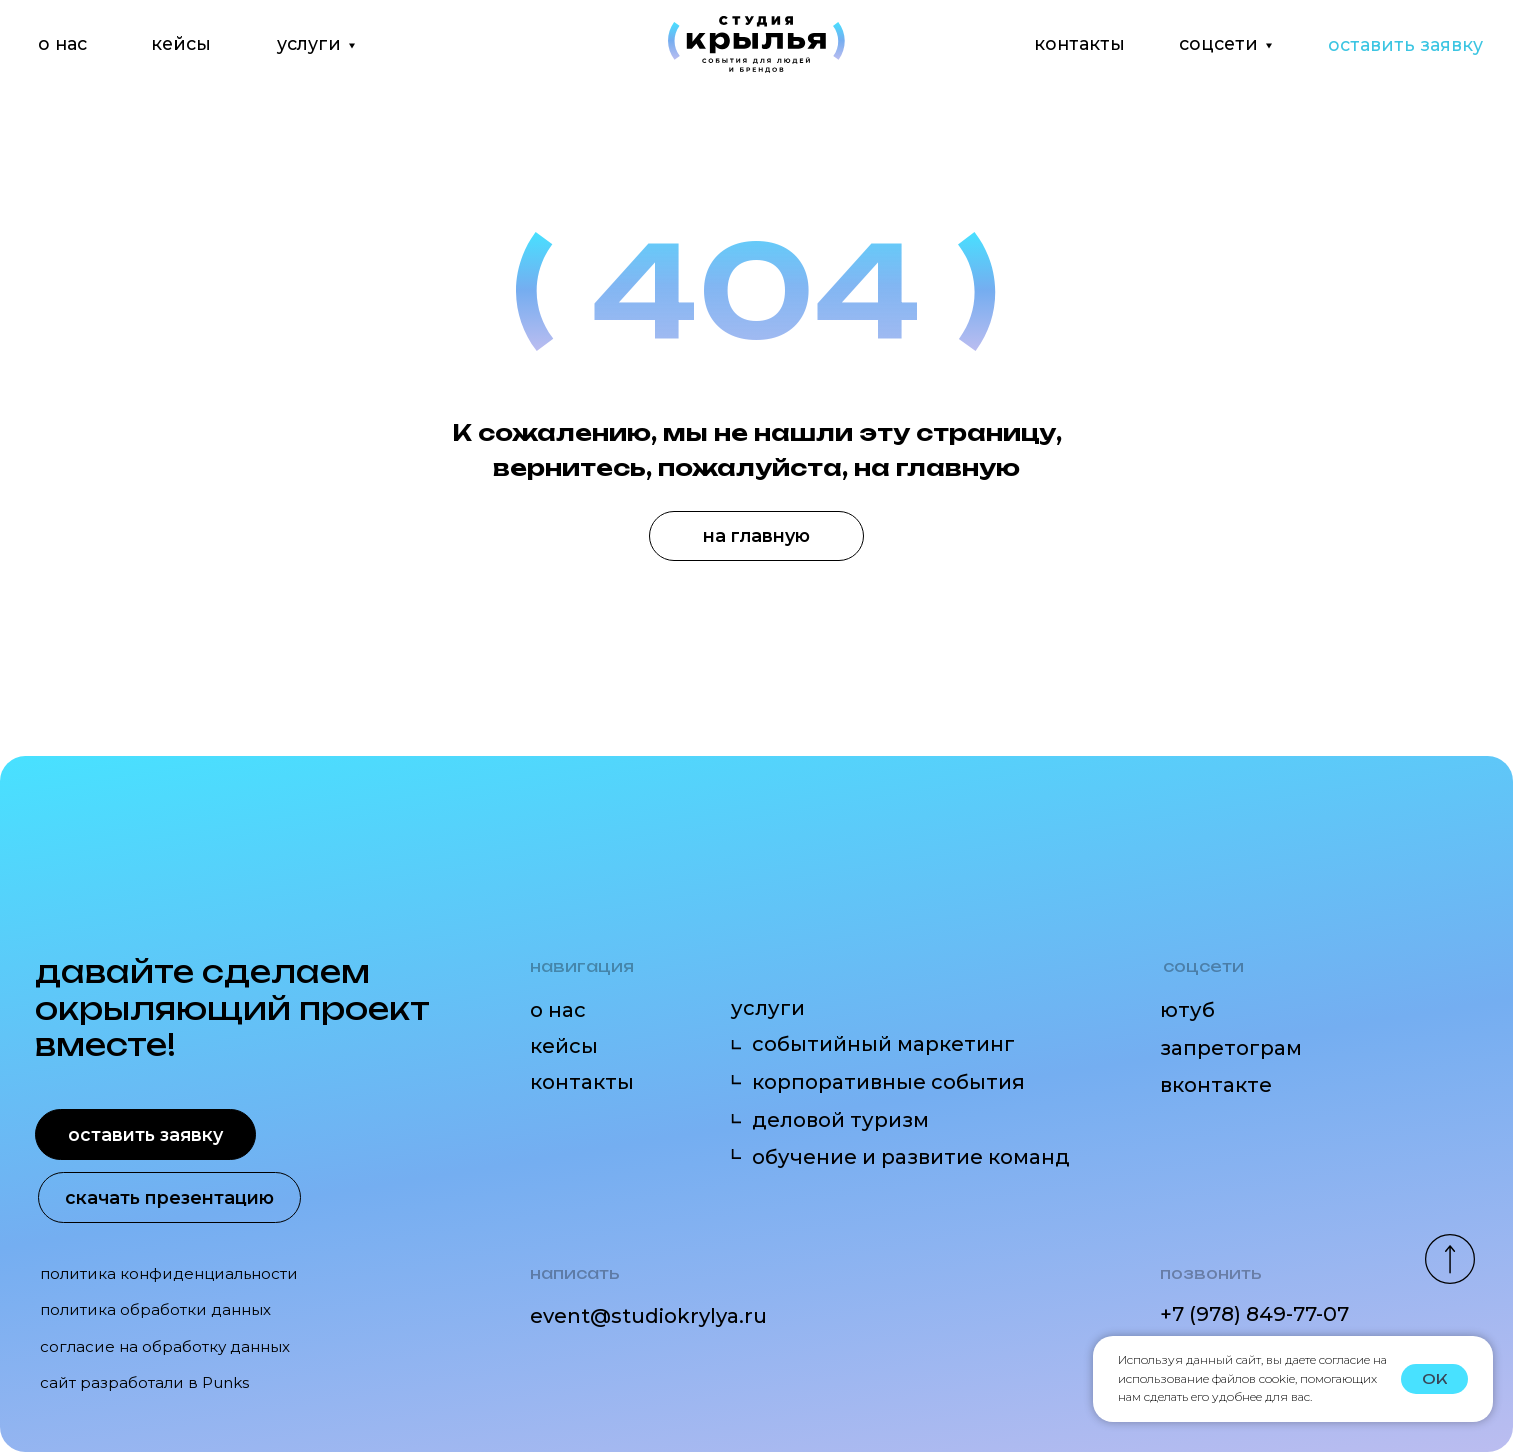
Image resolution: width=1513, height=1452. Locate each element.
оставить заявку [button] (1405, 44)
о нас (62, 43)
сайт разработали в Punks (144, 1382)
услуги (309, 43)
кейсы (181, 43)
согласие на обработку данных (165, 1346)
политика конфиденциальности (169, 1273)
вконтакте (1216, 1084)
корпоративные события (888, 1081)
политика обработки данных (155, 1309)
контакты (1079, 43)
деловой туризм (840, 1119)
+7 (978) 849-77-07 (1254, 1313)
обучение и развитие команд (911, 1156)
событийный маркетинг (883, 1043)
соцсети (1218, 43)
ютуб (1187, 1009)
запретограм (1231, 1047)
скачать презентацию (169, 1197)
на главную (756, 535)
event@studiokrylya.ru (648, 1315)
